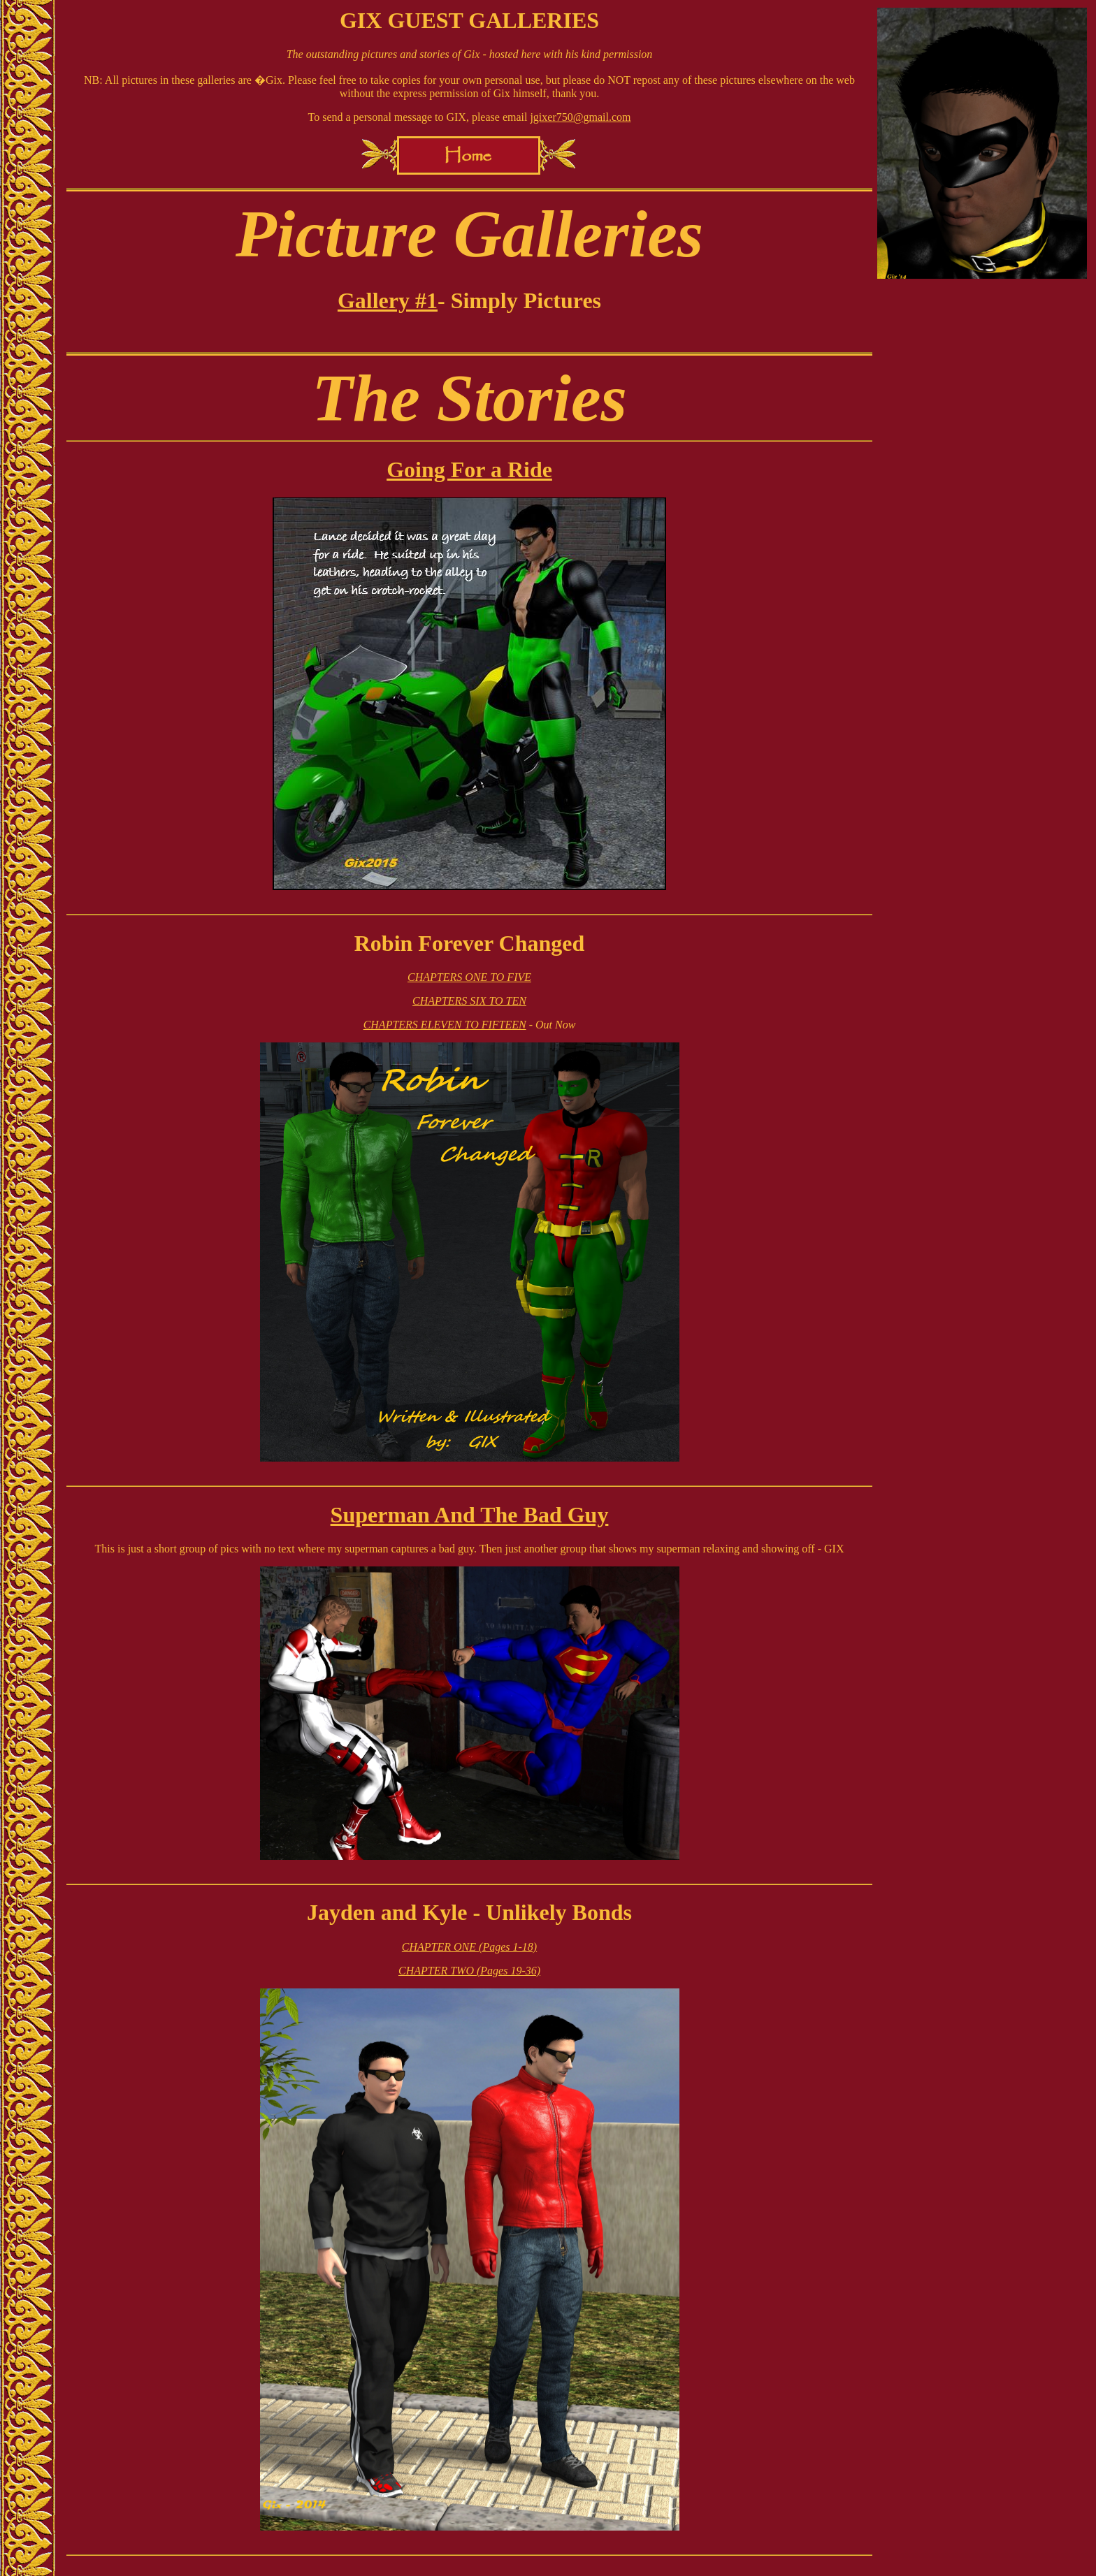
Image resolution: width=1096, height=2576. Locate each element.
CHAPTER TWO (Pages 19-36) (469, 1971)
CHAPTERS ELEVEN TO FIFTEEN (444, 1025)
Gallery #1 (388, 300)
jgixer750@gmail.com (580, 117)
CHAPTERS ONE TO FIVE (469, 977)
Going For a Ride (469, 469)
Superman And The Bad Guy (470, 1514)
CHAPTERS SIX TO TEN (469, 1001)
